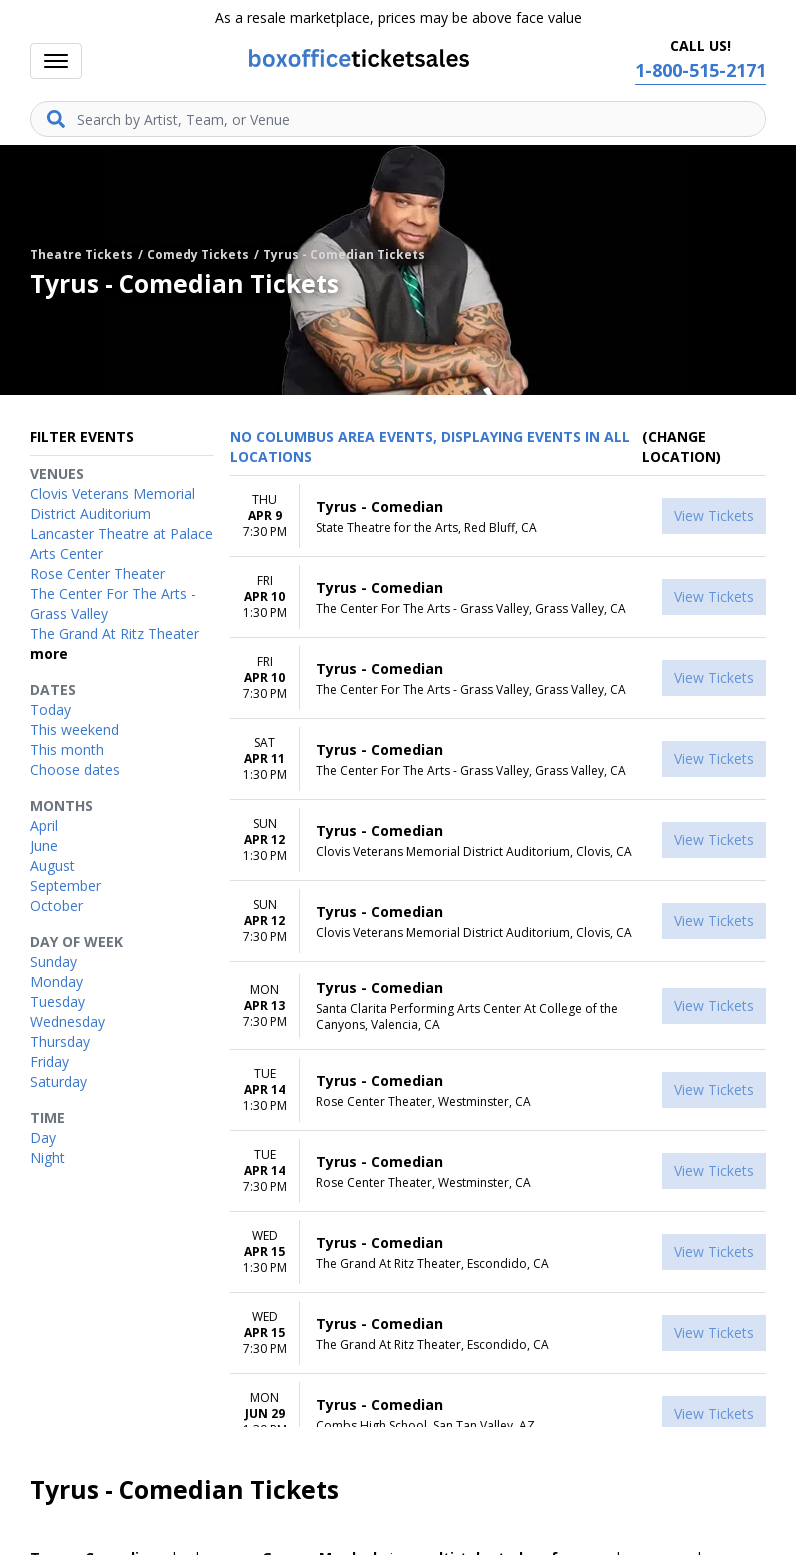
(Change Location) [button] (681, 446)
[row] (498, 516)
